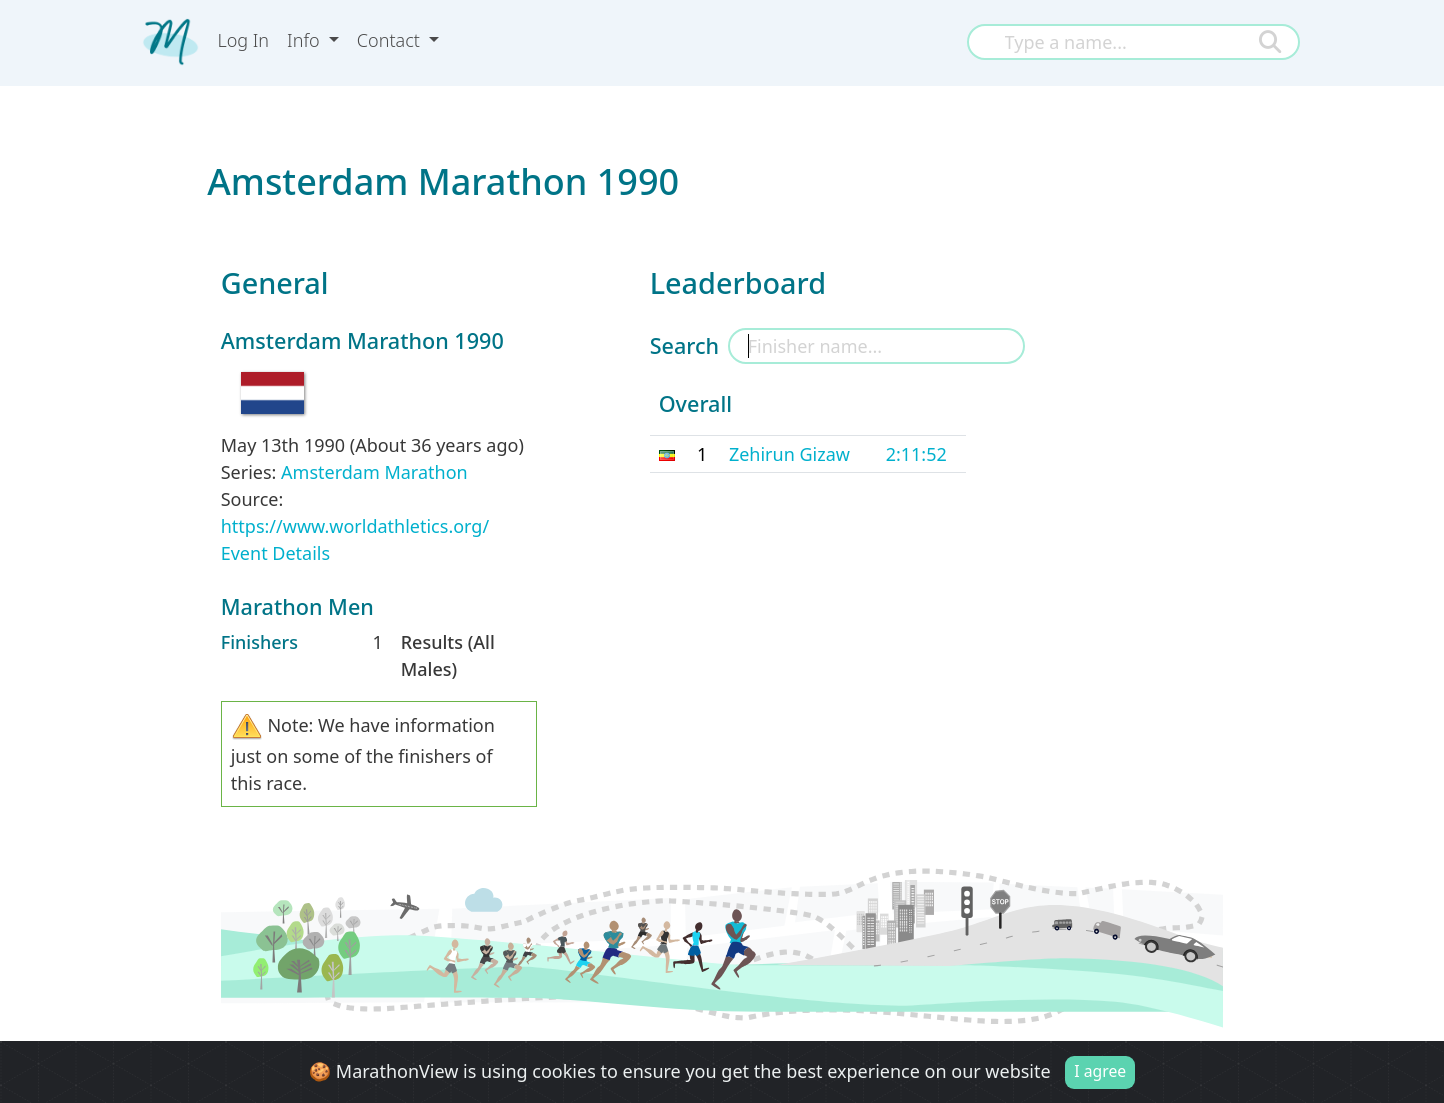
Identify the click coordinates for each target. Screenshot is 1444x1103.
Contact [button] (391, 40)
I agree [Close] (1100, 1071)
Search (684, 345)
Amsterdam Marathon (374, 472)
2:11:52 (916, 454)
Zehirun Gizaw (789, 454)
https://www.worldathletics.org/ (355, 526)
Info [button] (305, 40)
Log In (243, 40)
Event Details (275, 553)
